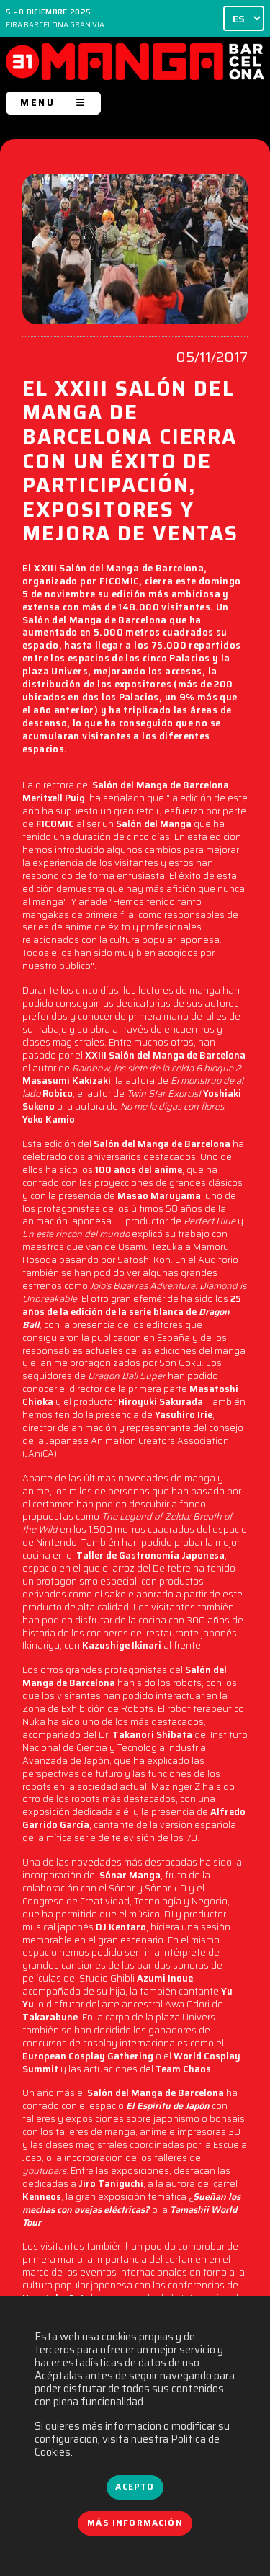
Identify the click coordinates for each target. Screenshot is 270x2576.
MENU (53, 102)
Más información (135, 2522)
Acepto (134, 2486)
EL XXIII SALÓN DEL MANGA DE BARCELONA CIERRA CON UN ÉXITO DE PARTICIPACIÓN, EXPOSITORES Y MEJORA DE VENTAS (130, 463)
